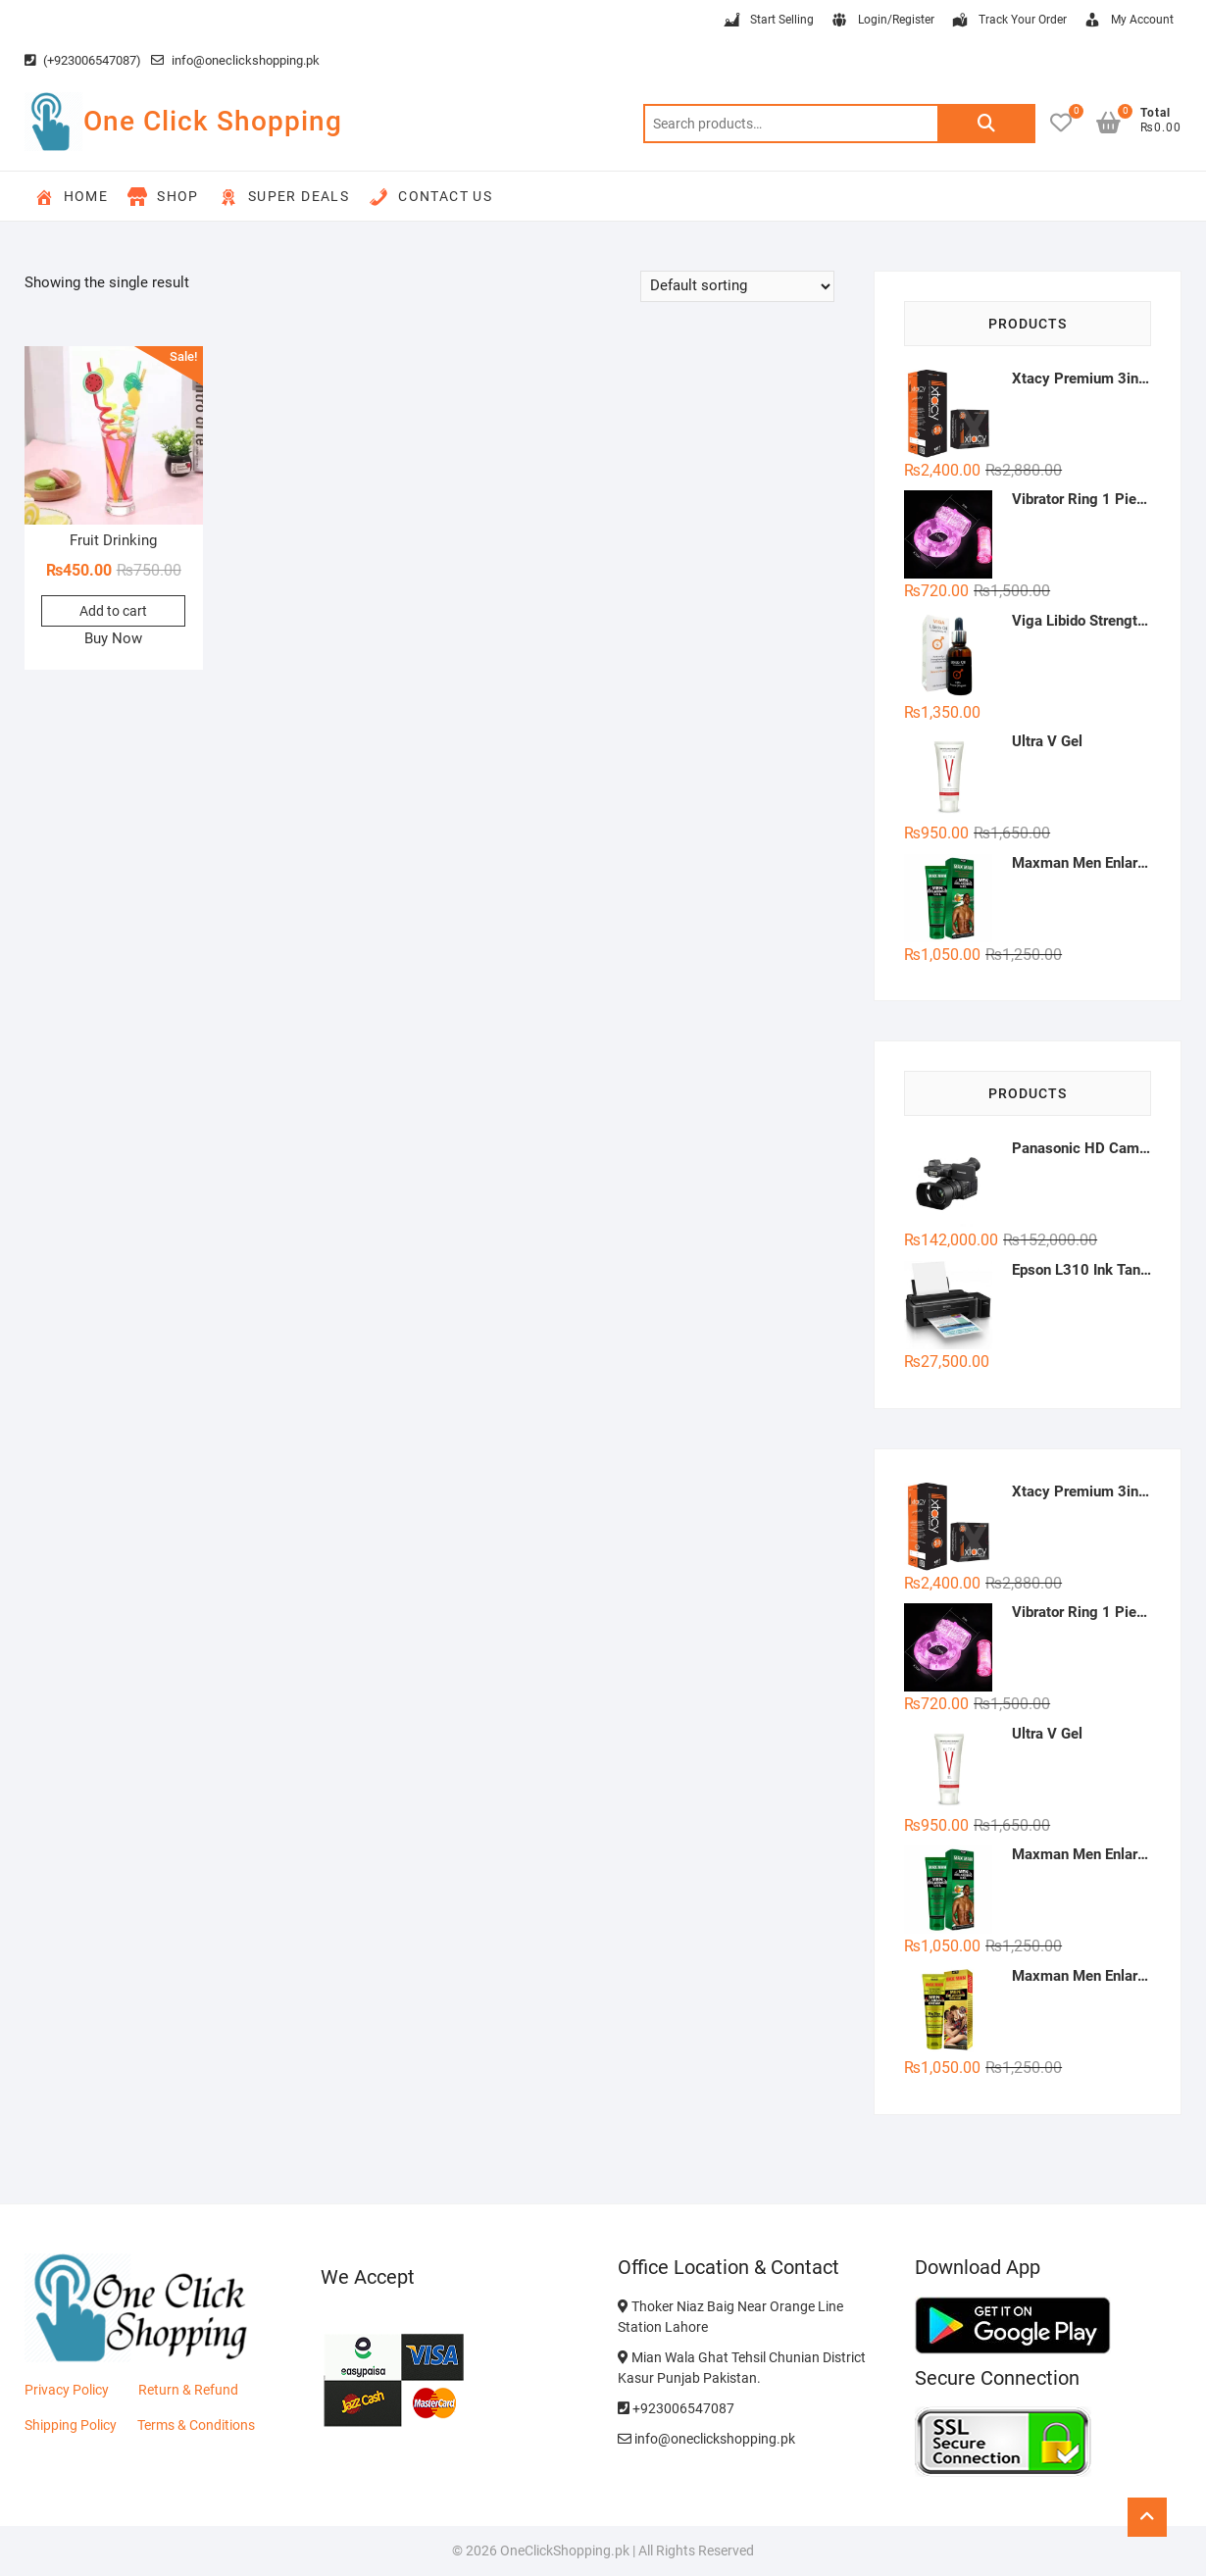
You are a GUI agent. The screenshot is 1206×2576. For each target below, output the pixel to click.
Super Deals (284, 197)
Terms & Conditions (196, 2425)
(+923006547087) (83, 60)
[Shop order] (737, 286)
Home (71, 197)
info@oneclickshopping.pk (235, 60)
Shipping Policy (71, 2425)
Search (986, 123)
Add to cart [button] (113, 611)
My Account (1128, 20)
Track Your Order (1008, 20)
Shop (163, 197)
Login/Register (881, 20)
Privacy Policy (67, 2390)
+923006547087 (676, 2408)
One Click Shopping (212, 121)
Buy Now (113, 638)
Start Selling (768, 20)
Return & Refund (188, 2390)
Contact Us (430, 197)
